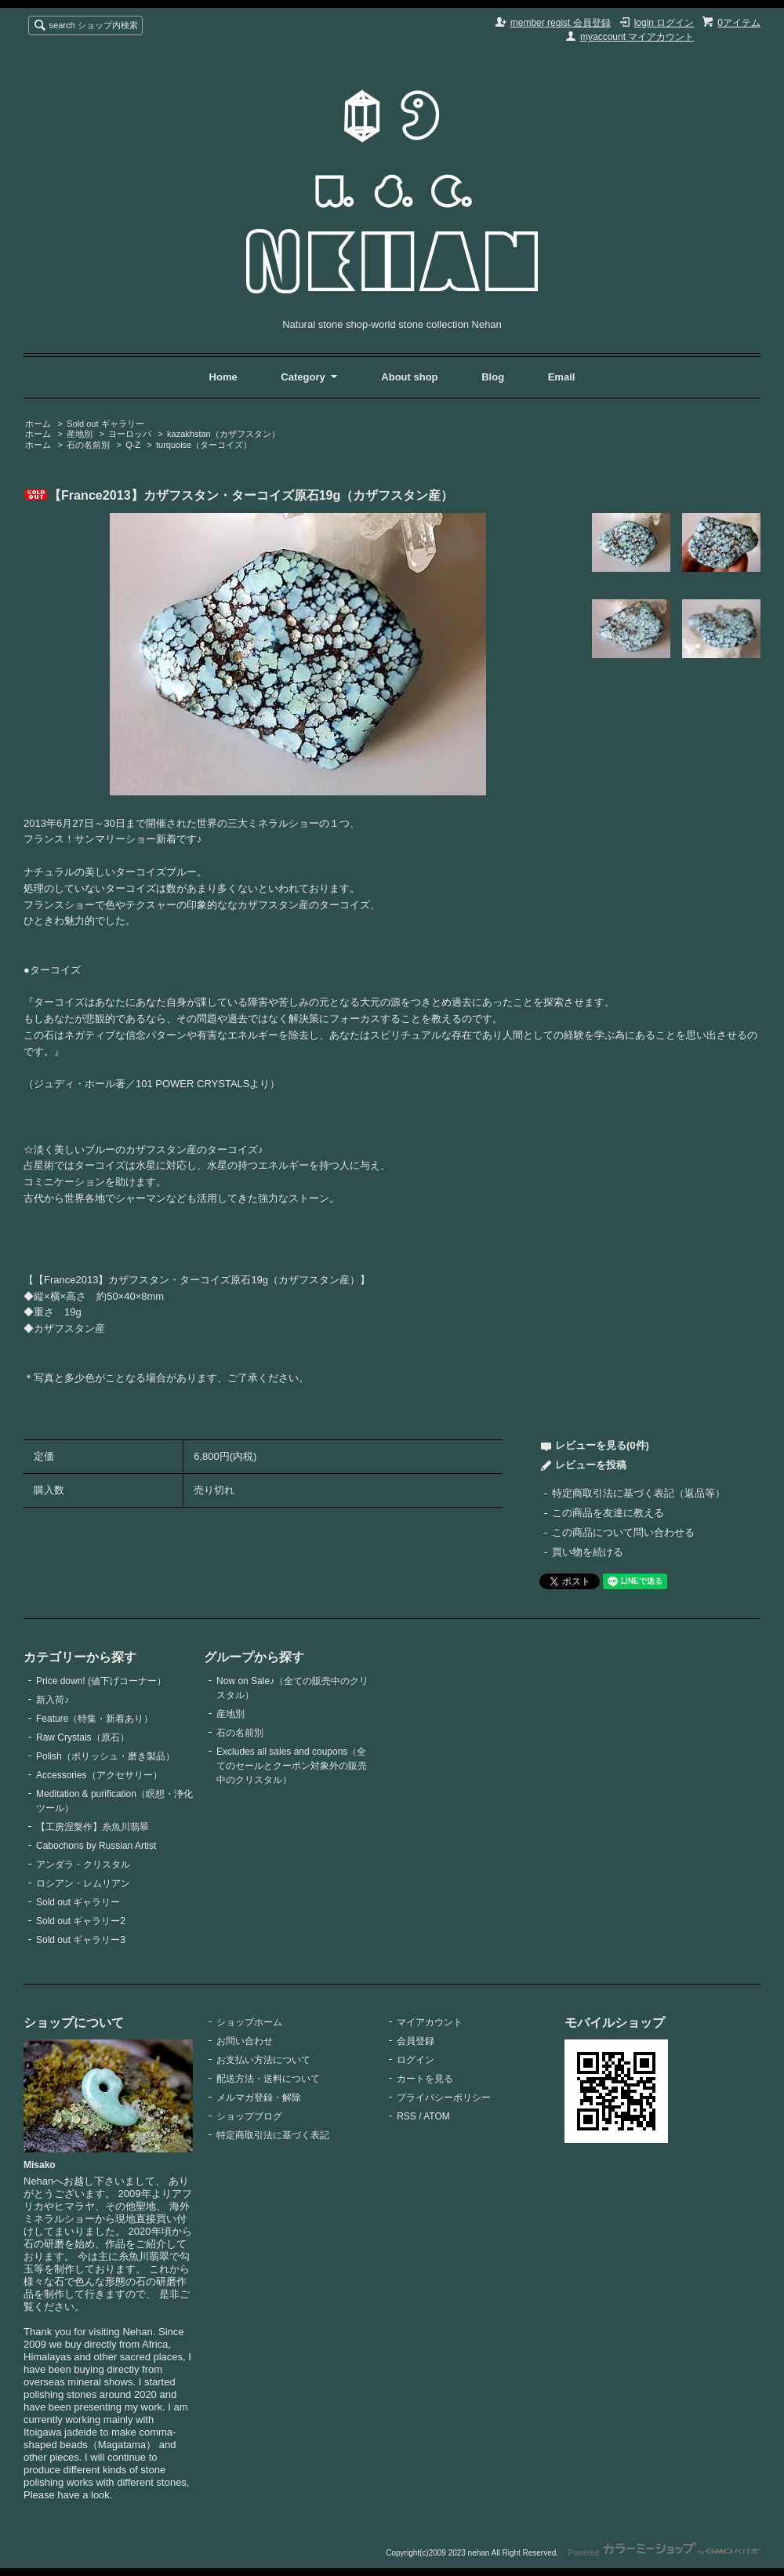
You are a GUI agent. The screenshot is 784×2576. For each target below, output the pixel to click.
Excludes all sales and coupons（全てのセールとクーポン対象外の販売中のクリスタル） (291, 1765)
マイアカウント (430, 2022)
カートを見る (425, 2078)
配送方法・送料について (268, 2078)
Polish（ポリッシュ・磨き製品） (105, 1756)
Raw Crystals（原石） (82, 1737)
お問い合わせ (244, 2041)
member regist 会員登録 (560, 22)
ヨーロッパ (129, 433)
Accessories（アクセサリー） (99, 1775)
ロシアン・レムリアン (83, 1883)
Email (561, 377)
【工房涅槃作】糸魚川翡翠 (92, 1826)
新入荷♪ (52, 1699)
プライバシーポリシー (444, 2097)
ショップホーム (249, 2022)
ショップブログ (249, 2116)
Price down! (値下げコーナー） (101, 1680)
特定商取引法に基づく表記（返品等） (638, 1493)
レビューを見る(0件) (602, 1445)
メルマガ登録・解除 (258, 2097)
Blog (494, 377)
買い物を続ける (587, 1552)
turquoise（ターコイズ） (204, 444)
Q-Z (132, 444)
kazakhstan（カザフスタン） (223, 433)
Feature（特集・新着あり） (94, 1718)
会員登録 (415, 2041)
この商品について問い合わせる (623, 1532)
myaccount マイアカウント (637, 36)
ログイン (415, 2059)
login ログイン (664, 22)
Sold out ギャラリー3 (80, 1939)
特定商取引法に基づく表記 (272, 2135)
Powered (664, 2553)
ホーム (38, 423)
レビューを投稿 (590, 1465)
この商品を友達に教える (608, 1513)
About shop (409, 377)
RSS (406, 2116)
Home (223, 377)
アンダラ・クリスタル (83, 1864)
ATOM (436, 2116)
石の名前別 (88, 444)
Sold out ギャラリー (105, 423)
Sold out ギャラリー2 (80, 1921)
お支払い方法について (263, 2059)
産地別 (80, 433)
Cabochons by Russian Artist (96, 1845)
